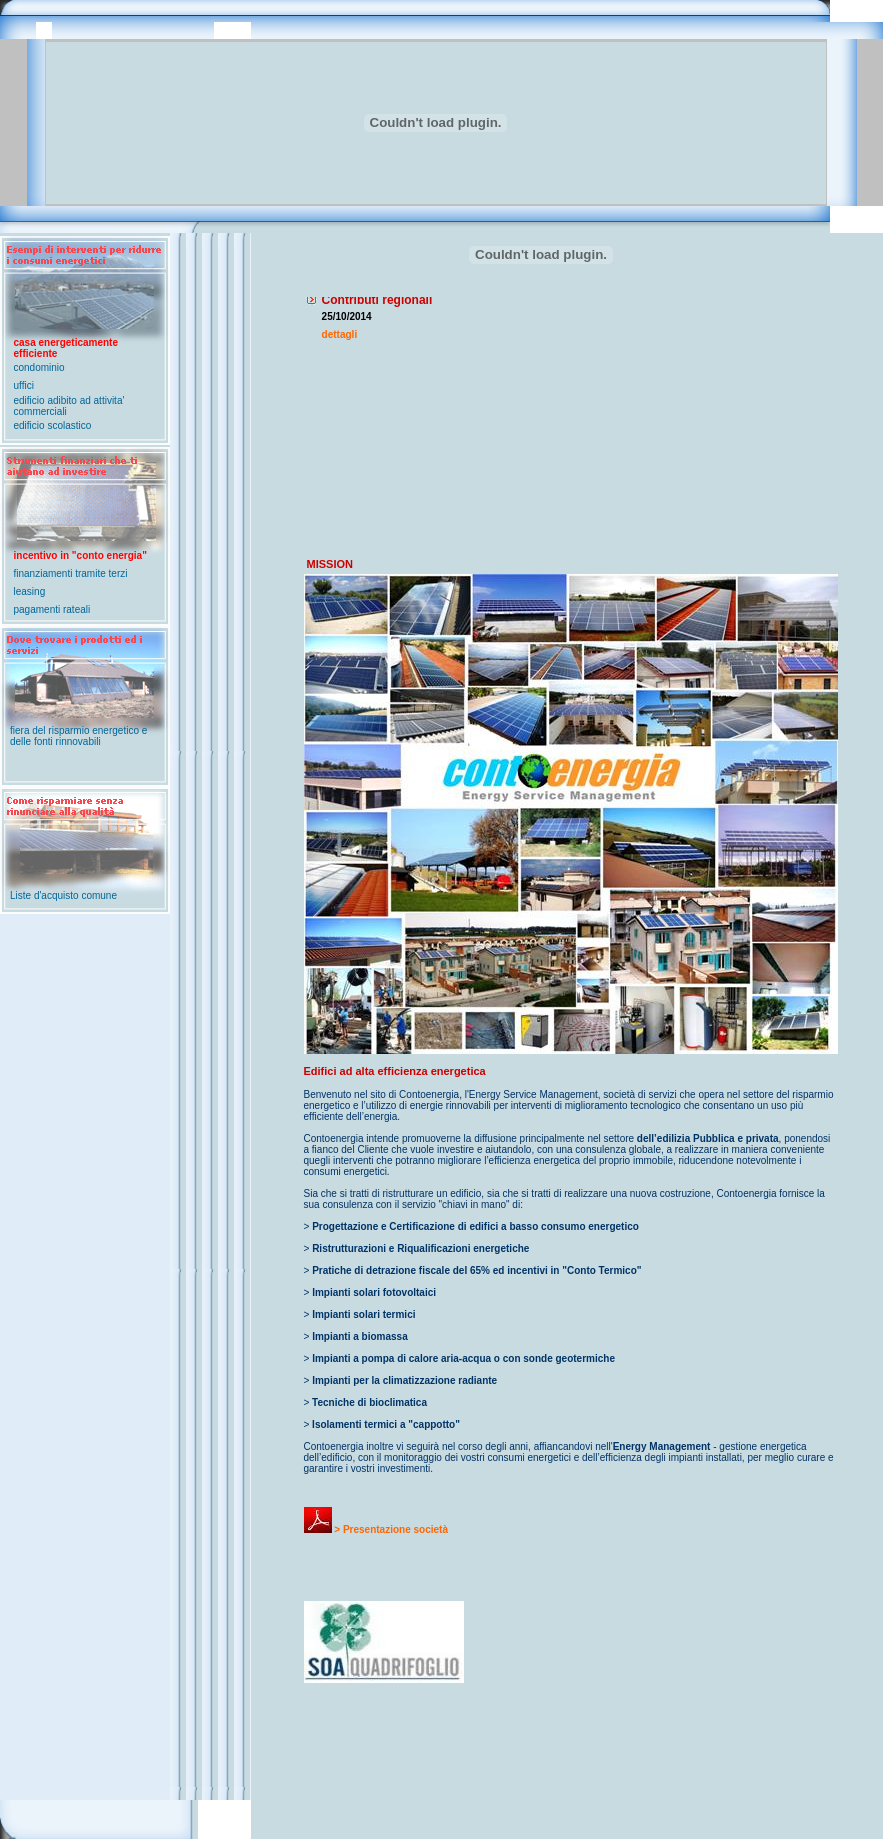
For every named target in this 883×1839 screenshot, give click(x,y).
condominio (39, 367)
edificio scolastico (53, 425)
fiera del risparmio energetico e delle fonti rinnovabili (78, 736)
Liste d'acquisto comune (63, 895)
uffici (24, 385)
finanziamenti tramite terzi (71, 573)
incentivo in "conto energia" (80, 555)
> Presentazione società (376, 1529)
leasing (30, 591)
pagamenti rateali (52, 609)
